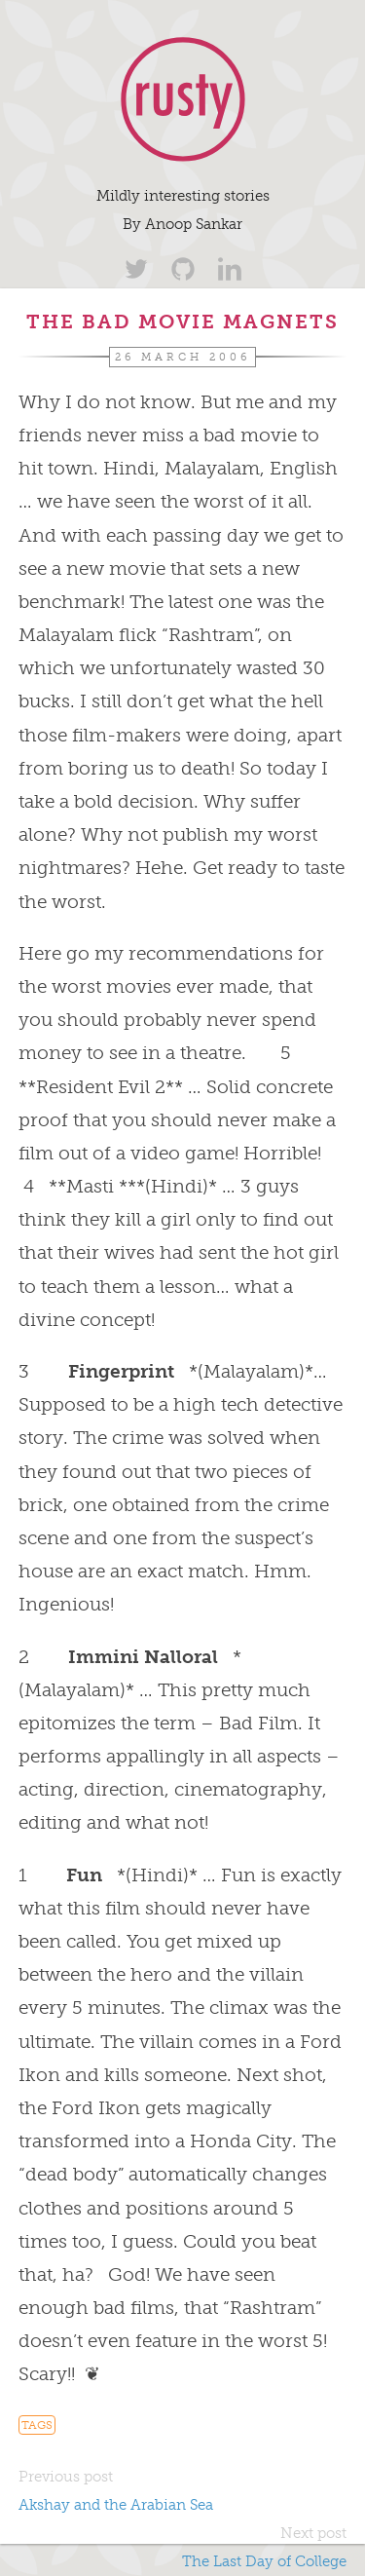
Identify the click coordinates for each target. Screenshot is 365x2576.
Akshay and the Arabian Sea (115, 2505)
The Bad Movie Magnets (182, 321)
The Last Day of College (264, 2561)
